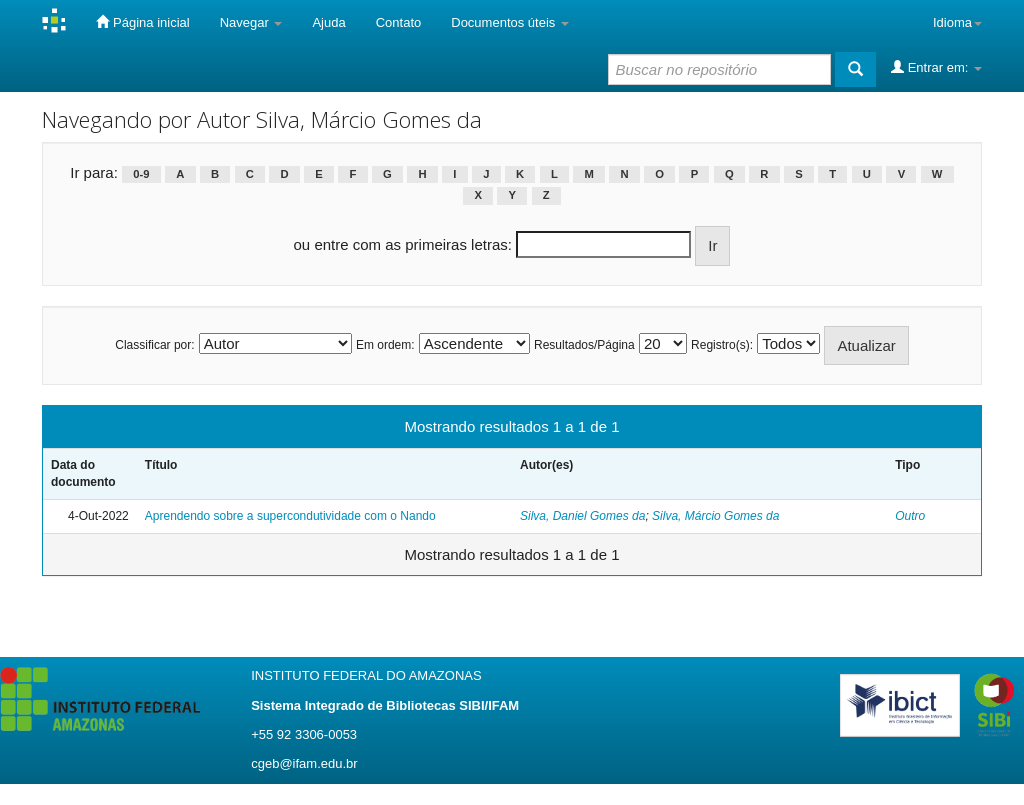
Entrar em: (936, 67)
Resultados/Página (584, 345)
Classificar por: (154, 345)
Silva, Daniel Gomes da (582, 516)
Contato (399, 22)
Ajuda (328, 22)
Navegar (251, 22)
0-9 (141, 174)
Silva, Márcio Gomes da (715, 516)
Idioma (957, 22)
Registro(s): (722, 345)
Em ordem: (385, 345)
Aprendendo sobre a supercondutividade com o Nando (290, 516)
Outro (910, 516)
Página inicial (142, 22)
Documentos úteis (510, 22)
